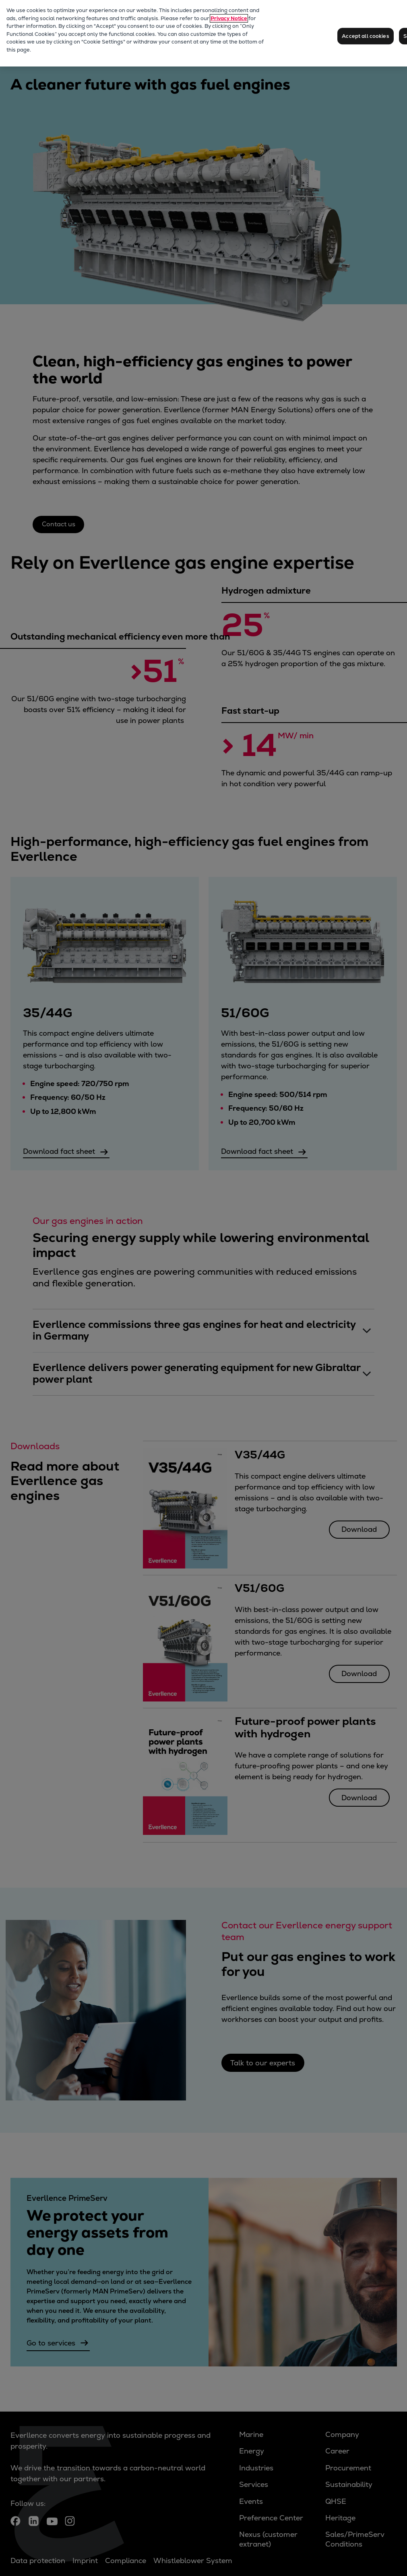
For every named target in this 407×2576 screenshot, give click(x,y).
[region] (203, 33)
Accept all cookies (365, 36)
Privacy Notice (229, 18)
